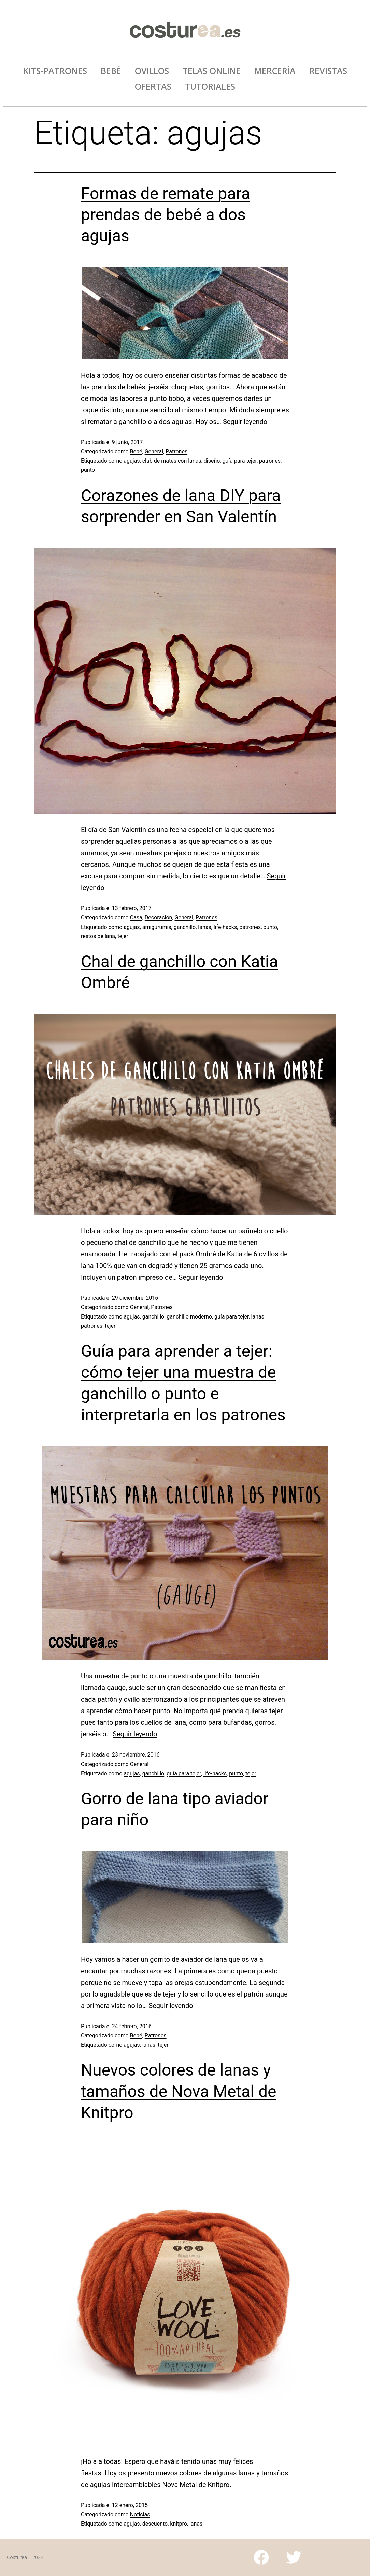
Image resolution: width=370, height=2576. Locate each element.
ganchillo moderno (189, 1316)
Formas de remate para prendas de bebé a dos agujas (165, 215)
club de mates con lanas (171, 460)
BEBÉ (111, 70)
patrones (270, 460)
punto (88, 470)
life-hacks (225, 927)
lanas (204, 927)
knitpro (178, 2523)
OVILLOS (152, 70)
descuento (155, 2523)
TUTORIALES (210, 86)
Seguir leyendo (245, 422)
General (154, 451)
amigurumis (156, 927)
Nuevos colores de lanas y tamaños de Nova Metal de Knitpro (178, 2091)
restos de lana (98, 936)
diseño (212, 460)
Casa (136, 917)
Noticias (140, 2514)
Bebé (136, 451)
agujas (132, 460)
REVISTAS (328, 70)
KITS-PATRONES (55, 70)
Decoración (158, 917)
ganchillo (185, 927)
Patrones (176, 451)
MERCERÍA (275, 70)
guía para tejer (239, 460)
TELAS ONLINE (212, 70)
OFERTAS (153, 86)
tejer (122, 936)
